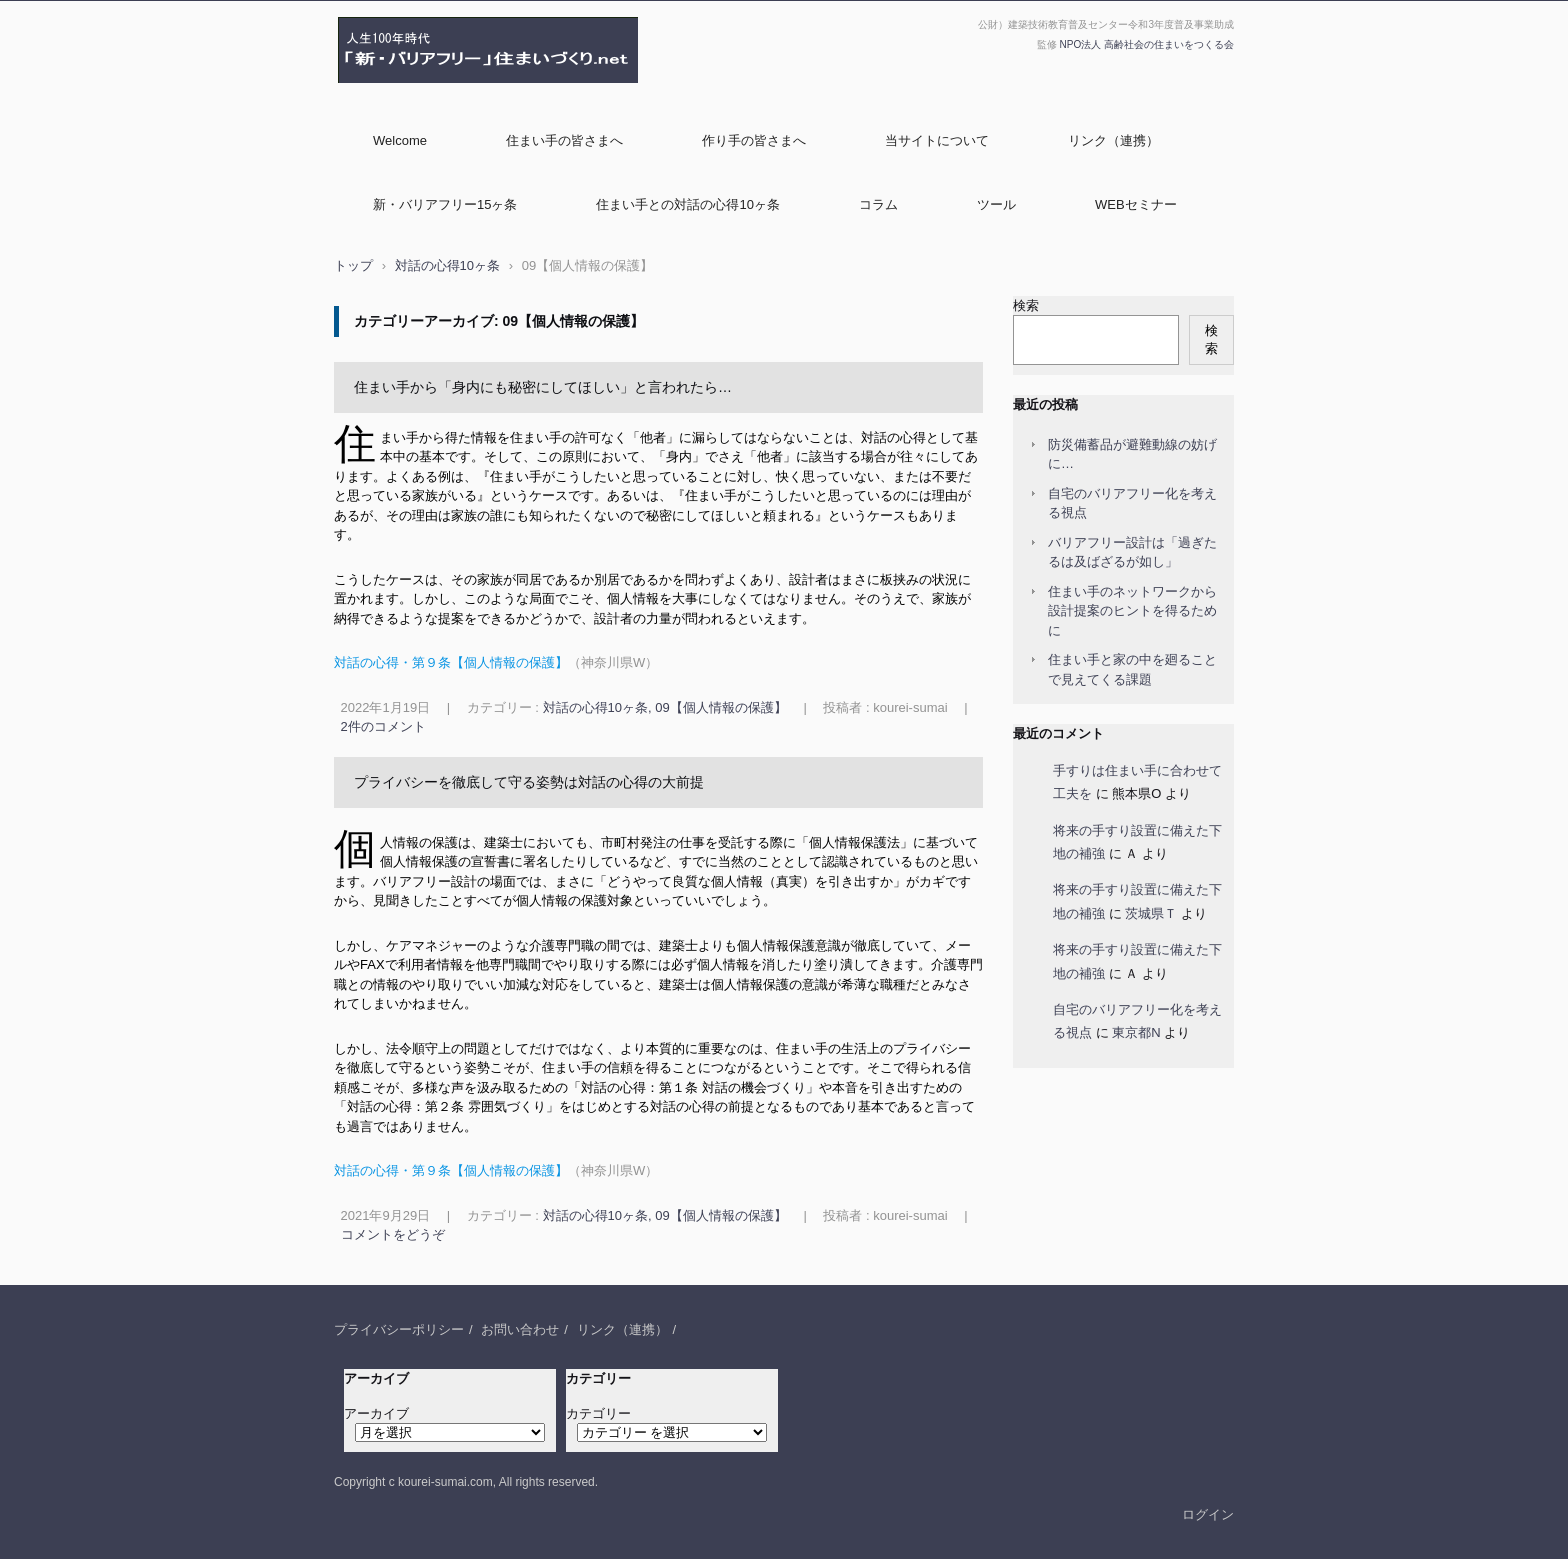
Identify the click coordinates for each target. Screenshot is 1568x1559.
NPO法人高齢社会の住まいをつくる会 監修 (474, 93)
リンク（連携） (1113, 140)
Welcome (400, 140)
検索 (1026, 305)
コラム (878, 204)
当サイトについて (937, 140)
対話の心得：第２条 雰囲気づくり (446, 1106)
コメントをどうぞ (393, 1234)
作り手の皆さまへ (754, 140)
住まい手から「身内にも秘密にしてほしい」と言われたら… (543, 387)
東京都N (1136, 1032)
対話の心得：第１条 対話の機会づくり (693, 1087)
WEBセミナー (1136, 204)
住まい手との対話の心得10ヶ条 (687, 204)
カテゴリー (598, 1413)
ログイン (1208, 1514)
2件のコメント (383, 726)
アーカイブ (376, 1413)
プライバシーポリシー (399, 1329)
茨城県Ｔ (1151, 913)
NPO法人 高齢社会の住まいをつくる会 (1147, 44)
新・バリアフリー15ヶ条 (445, 204)
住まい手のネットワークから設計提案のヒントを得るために (1132, 611)
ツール (996, 204)
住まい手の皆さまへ (564, 140)
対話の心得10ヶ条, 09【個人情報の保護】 (665, 707)
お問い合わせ (520, 1329)
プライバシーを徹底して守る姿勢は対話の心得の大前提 (529, 782)
